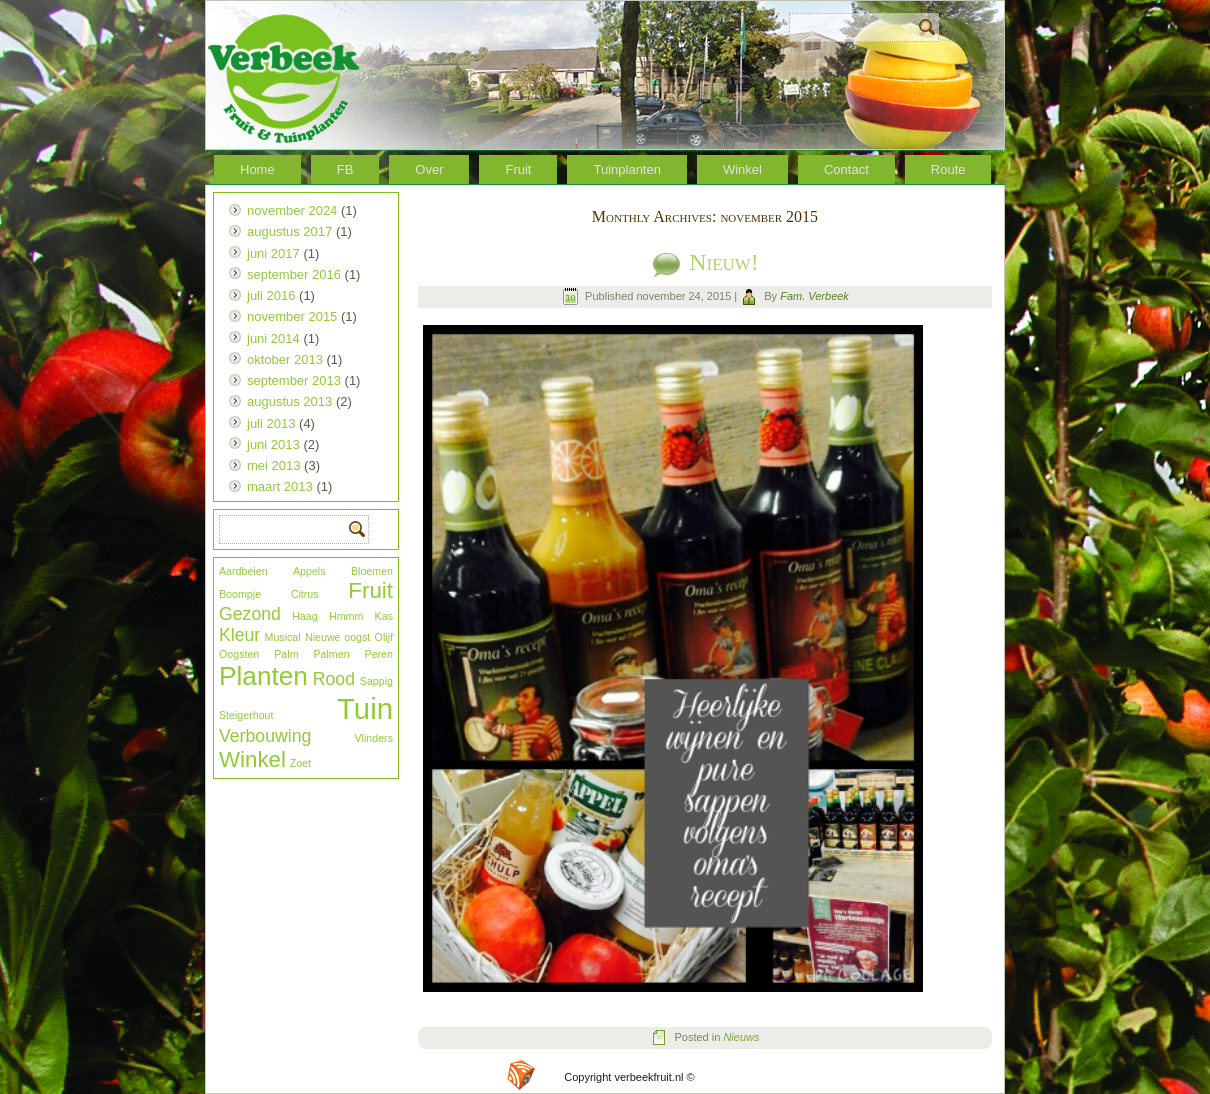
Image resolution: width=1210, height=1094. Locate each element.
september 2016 (294, 274)
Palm (286, 654)
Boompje (240, 594)
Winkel (742, 169)
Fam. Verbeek (814, 296)
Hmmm (346, 616)
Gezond (250, 614)
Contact (846, 169)
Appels (309, 571)
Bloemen (372, 571)
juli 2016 (271, 295)
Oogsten (239, 654)
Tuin (365, 708)
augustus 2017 (289, 231)
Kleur (239, 635)
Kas (384, 616)
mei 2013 (273, 465)
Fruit (518, 169)
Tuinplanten (626, 169)
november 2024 (292, 210)
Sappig (376, 681)
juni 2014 (273, 338)
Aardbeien (243, 571)
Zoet (300, 763)
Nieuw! (724, 262)
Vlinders (374, 738)
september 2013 (294, 380)
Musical (283, 637)
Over (429, 169)
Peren (379, 654)
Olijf (384, 637)
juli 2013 (271, 423)
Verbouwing (265, 736)
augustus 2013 (289, 401)
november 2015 (292, 316)
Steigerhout (246, 715)
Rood (334, 679)
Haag (304, 616)
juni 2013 (273, 444)
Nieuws (741, 1037)
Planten (263, 676)
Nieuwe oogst (337, 637)
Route (948, 169)
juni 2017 (273, 253)
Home (257, 169)
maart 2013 (280, 486)
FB (345, 169)
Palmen (331, 654)
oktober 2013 (285, 359)
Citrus (305, 594)
